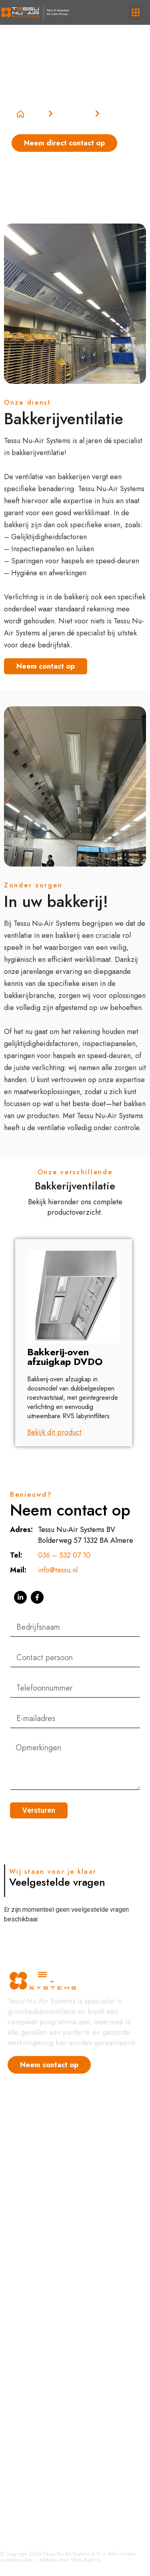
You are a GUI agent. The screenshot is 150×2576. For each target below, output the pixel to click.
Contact (19, 2183)
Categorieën (74, 114)
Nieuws (19, 2120)
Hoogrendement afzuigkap (49, 2214)
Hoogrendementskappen (46, 2283)
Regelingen (25, 2315)
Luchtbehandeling (35, 2411)
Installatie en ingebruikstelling (53, 2527)
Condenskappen (33, 2299)
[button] (135, 12)
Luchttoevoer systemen (43, 2331)
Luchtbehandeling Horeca (48, 2245)
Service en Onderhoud (43, 2511)
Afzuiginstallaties (33, 2347)
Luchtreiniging (30, 2443)
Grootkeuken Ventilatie (43, 2230)
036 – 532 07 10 (64, 1555)
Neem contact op (45, 666)
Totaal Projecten (32, 2495)
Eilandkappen (29, 2459)
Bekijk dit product (54, 1432)
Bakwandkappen (33, 2363)
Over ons (22, 2167)
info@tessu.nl (58, 1570)
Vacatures (23, 2152)
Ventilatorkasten (32, 2427)
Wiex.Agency (86, 2560)
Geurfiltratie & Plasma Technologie (61, 2198)
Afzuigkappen (29, 2379)
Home (31, 114)
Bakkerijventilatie (34, 2395)
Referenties (25, 2136)
